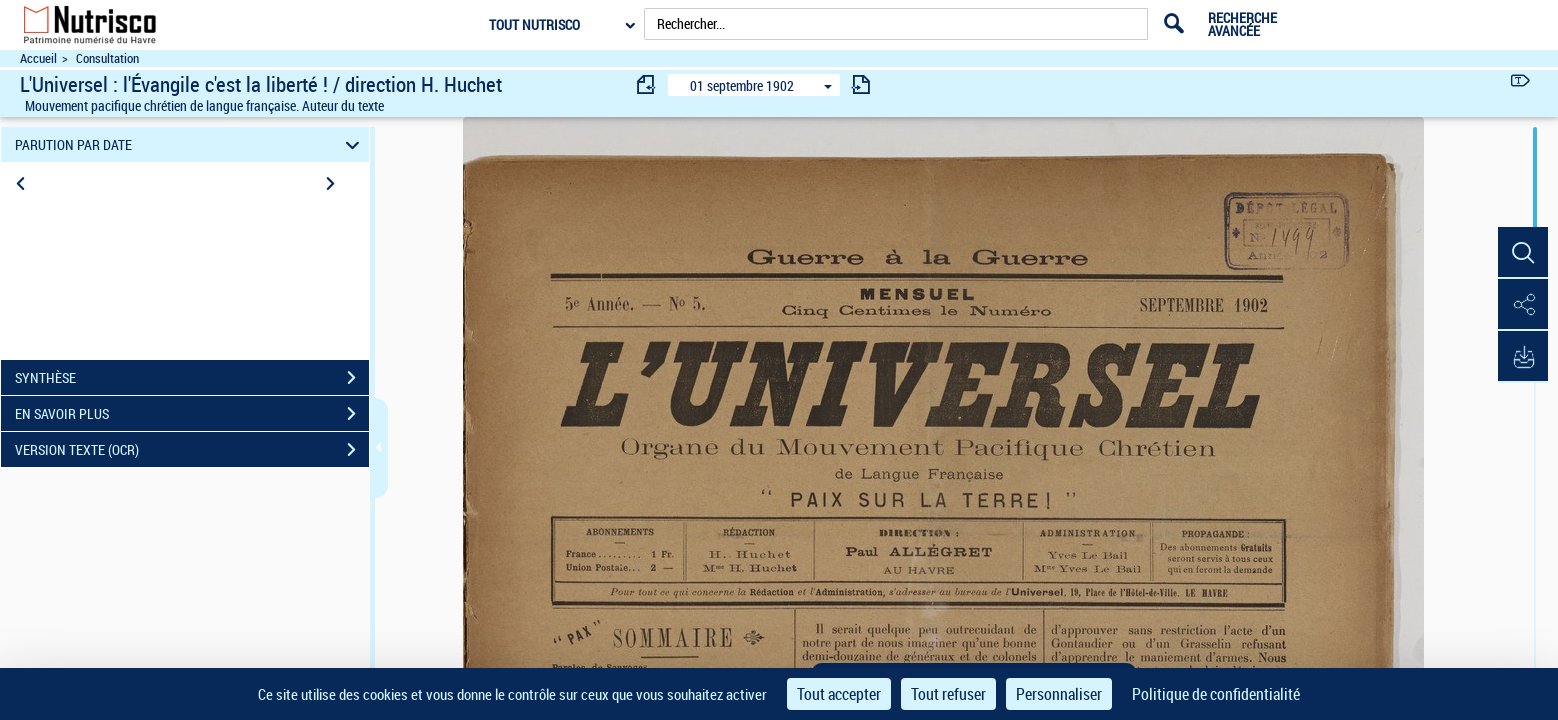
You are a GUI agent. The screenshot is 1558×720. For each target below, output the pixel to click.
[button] (1523, 253)
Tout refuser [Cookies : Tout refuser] (948, 694)
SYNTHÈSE (192, 378)
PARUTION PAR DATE (190, 144)
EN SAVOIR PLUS (192, 414)
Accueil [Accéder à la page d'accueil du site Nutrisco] (38, 58)
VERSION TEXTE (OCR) (192, 450)
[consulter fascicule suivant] (861, 84)
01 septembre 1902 (742, 85)
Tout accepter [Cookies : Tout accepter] (839, 694)
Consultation (107, 58)
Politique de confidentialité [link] (1216, 694)
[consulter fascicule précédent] (647, 84)
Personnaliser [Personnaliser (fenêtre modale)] (1059, 694)
